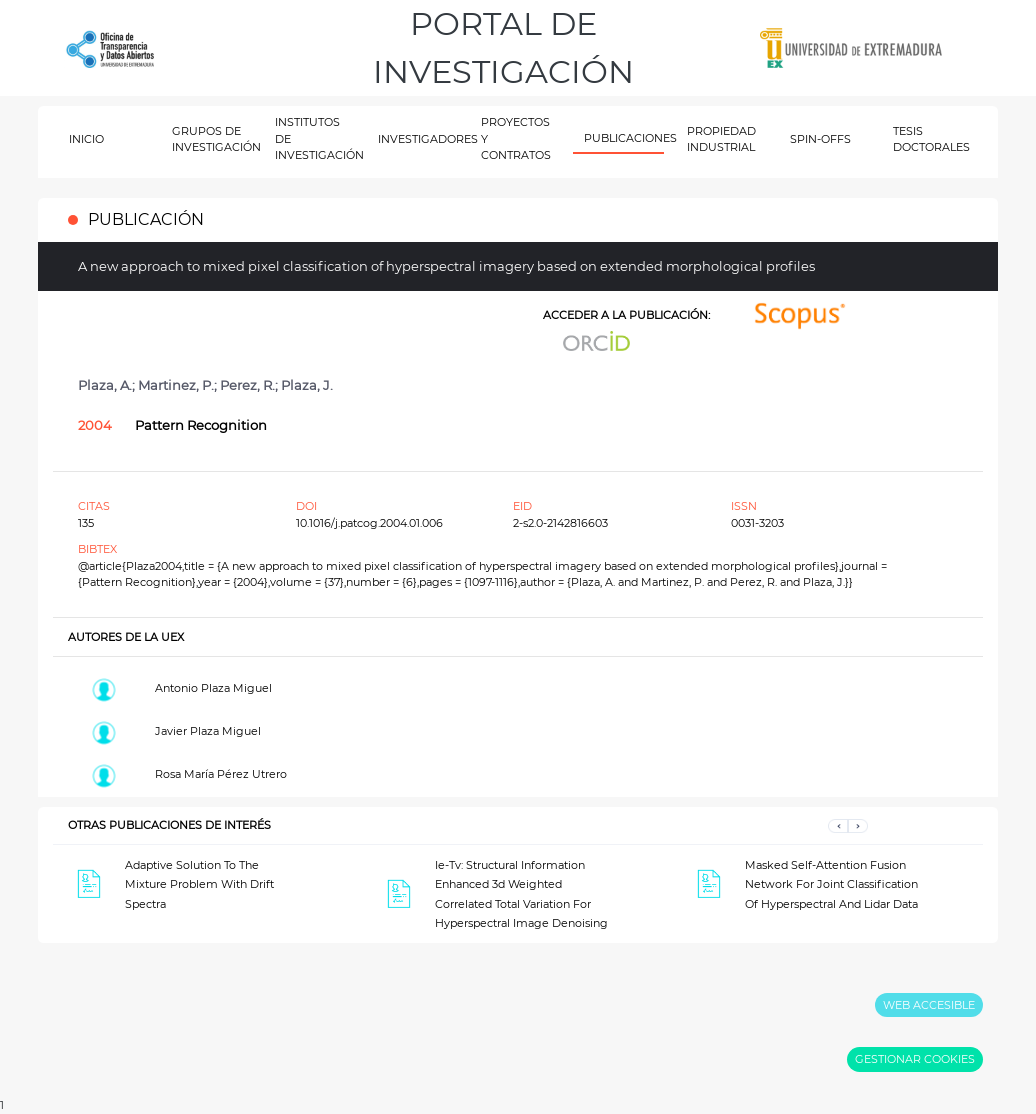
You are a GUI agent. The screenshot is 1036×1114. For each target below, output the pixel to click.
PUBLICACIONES (624, 138)
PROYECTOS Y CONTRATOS (516, 138)
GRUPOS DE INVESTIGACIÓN (212, 139)
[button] (838, 825)
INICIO (86, 139)
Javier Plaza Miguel (208, 731)
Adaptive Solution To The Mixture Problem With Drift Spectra (199, 884)
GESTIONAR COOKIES (915, 1059)
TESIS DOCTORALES (931, 139)
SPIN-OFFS (820, 139)
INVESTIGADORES (418, 139)
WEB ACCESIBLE (929, 1005)
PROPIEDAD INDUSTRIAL (721, 139)
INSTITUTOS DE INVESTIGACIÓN (315, 138)
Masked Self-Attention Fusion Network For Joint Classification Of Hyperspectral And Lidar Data (831, 884)
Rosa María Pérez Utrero (221, 774)
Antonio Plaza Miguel (213, 688)
